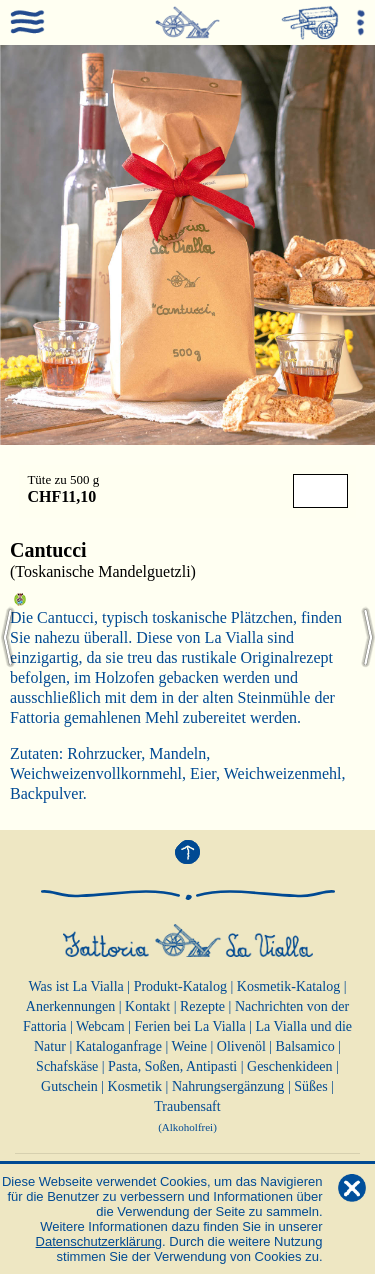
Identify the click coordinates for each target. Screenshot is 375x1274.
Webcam (100, 1026)
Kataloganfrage (119, 1046)
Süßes (310, 1086)
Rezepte (202, 1006)
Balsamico (305, 1046)
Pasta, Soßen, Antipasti (172, 1066)
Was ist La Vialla (75, 986)
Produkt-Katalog (180, 986)
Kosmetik (135, 1086)
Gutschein (69, 1086)
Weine (189, 1046)
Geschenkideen (290, 1066)
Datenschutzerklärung (99, 1241)
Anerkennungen (70, 1006)
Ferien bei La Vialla (190, 1026)
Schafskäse (67, 1066)
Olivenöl (241, 1046)
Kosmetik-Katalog (288, 986)
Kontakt (147, 1006)
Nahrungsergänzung (228, 1086)
